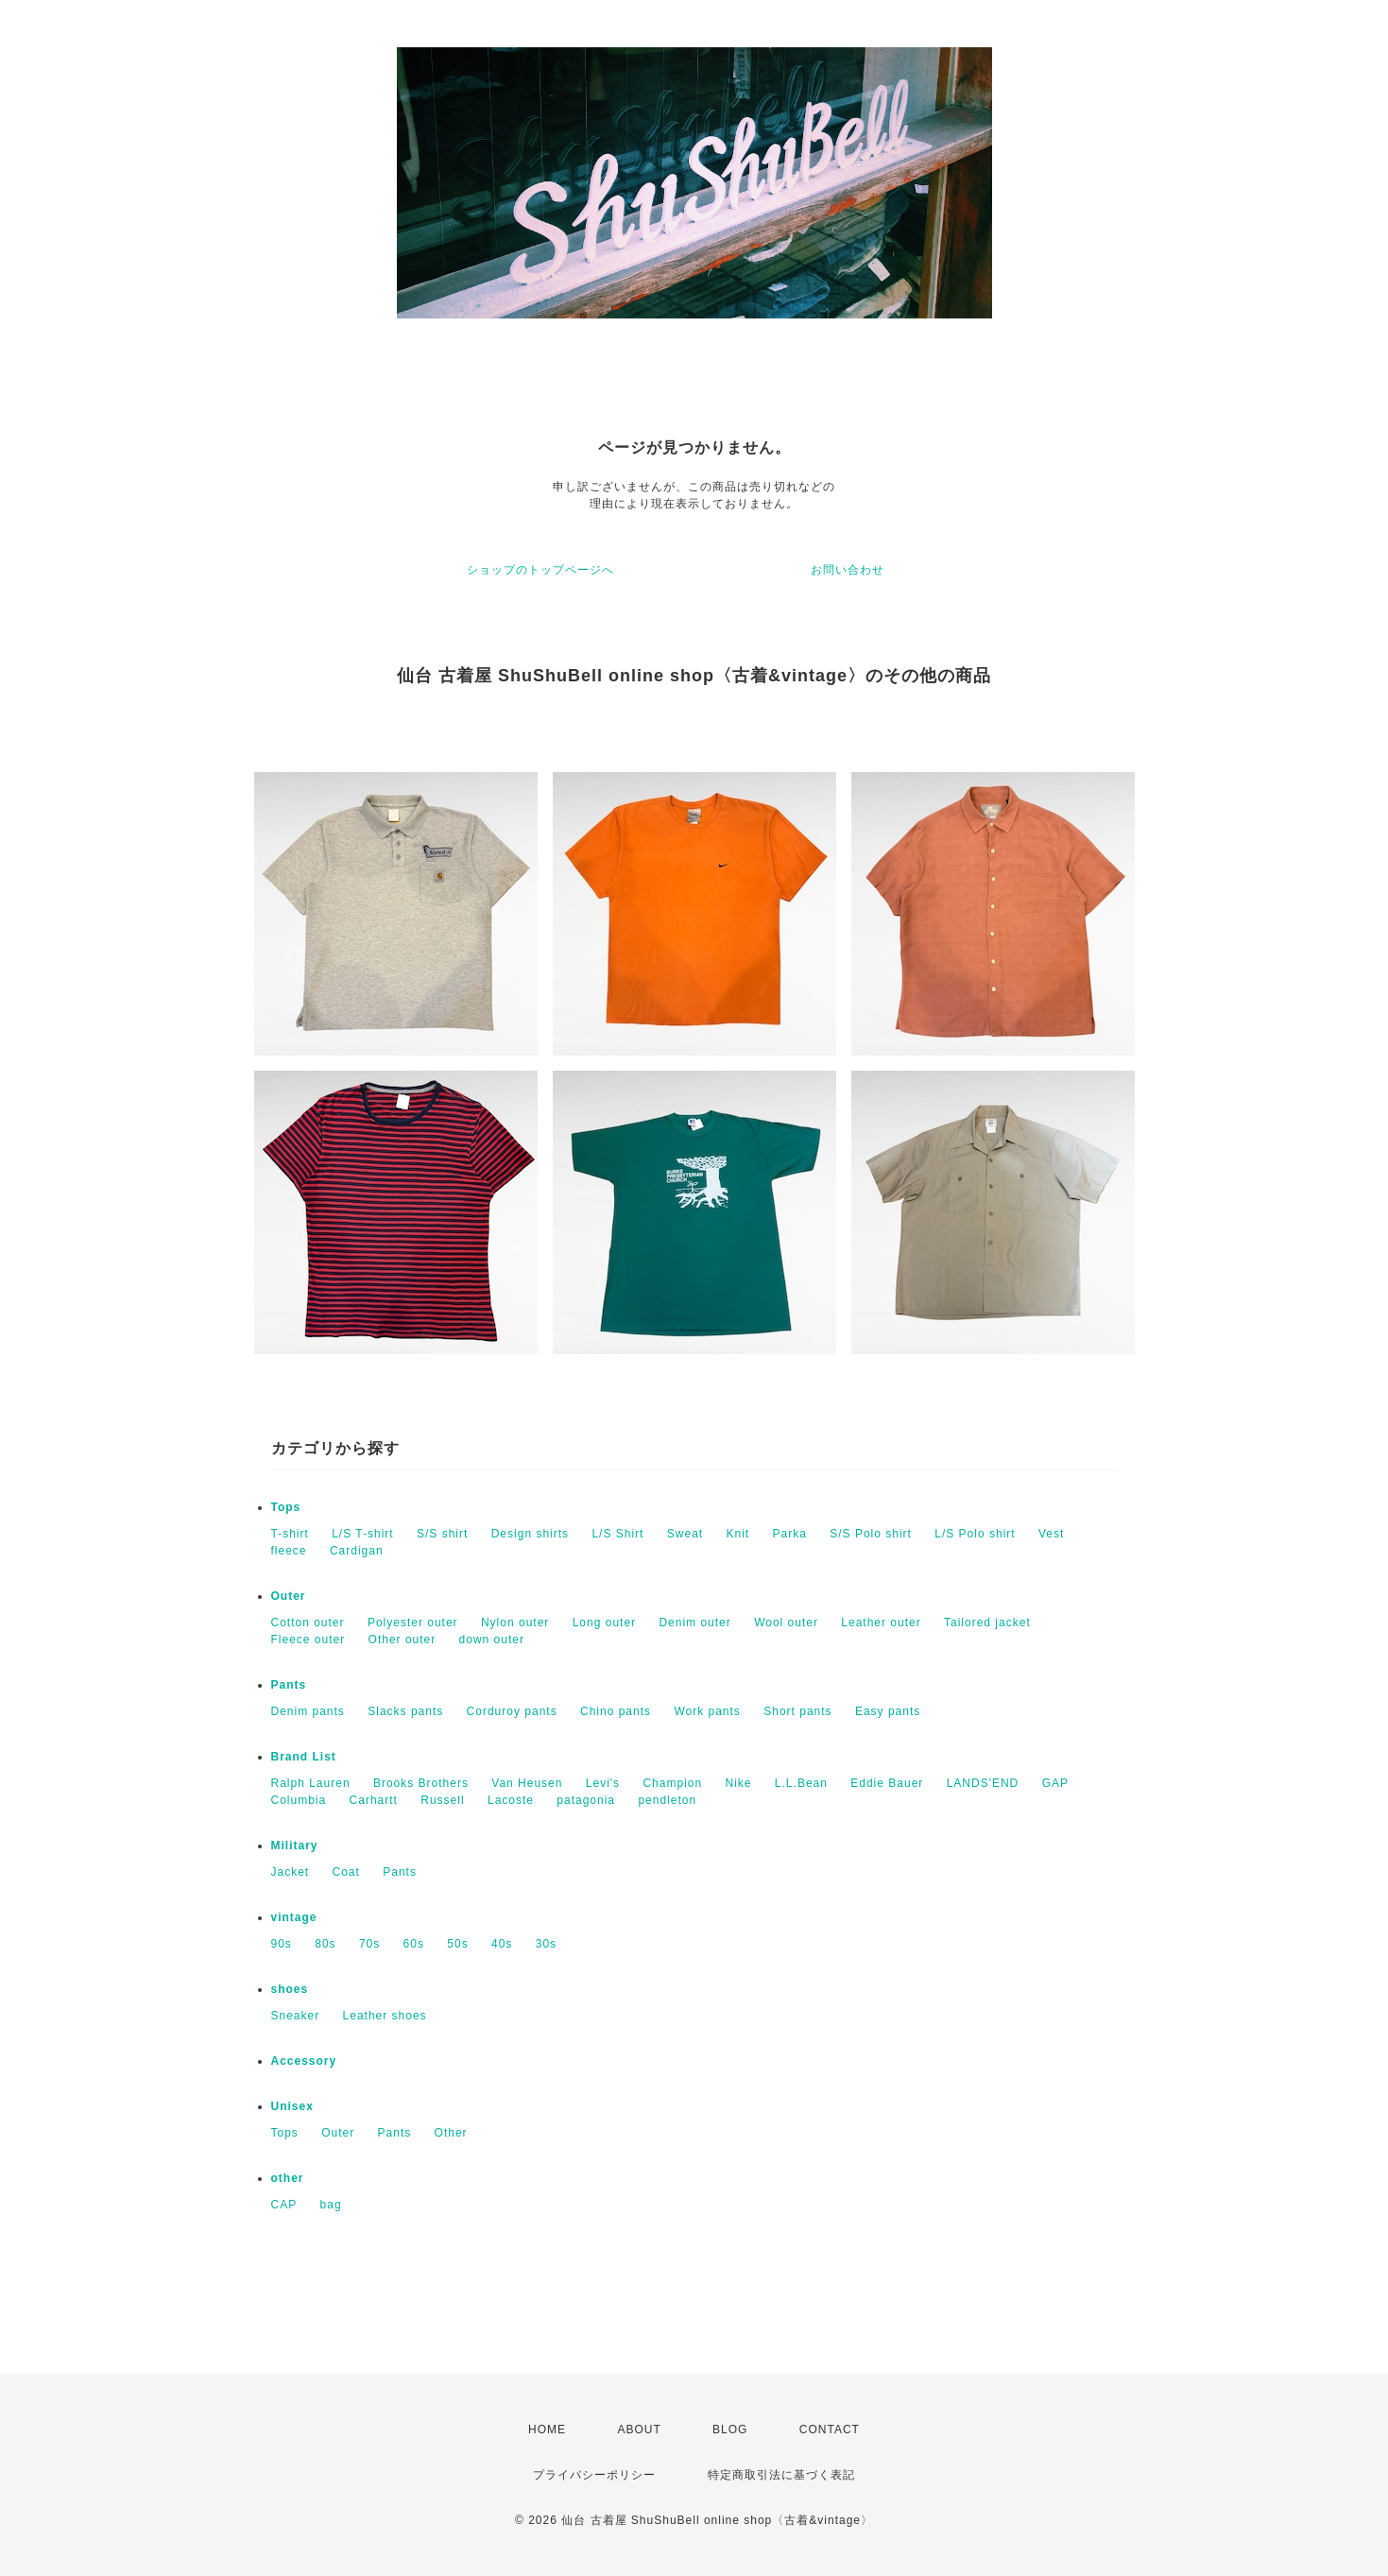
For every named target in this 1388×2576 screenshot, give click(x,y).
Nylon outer (515, 1622)
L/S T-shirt (362, 1533)
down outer (491, 1639)
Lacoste (511, 1800)
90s (281, 1943)
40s (501, 1943)
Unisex (292, 2106)
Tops (286, 1507)
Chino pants (615, 1711)
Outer (288, 1596)
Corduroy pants (512, 1711)
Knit (737, 1533)
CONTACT (829, 2429)
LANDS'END (983, 1783)
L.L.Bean (801, 1783)
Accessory (304, 2061)
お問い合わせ (847, 569)
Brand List (303, 1756)
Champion (672, 1783)
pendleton (667, 1800)
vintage (294, 1917)
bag (331, 2204)
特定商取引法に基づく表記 (781, 2475)
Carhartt (374, 1800)
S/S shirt (442, 1533)
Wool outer (786, 1622)
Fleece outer (308, 1639)
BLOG (729, 2429)
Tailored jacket (987, 1622)
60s (413, 1943)
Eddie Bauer (886, 1783)
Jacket (290, 1872)
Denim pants (308, 1711)
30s (546, 1943)
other (287, 2178)
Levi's (603, 1783)
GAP (1055, 1783)
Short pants (797, 1711)
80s (325, 1943)
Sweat (685, 1533)
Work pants (707, 1711)
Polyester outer (413, 1622)
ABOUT (638, 2429)
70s (369, 1943)
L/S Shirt (617, 1533)
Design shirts (530, 1533)
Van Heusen (526, 1783)
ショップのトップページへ (540, 569)
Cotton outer (308, 1622)
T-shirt (290, 1533)
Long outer (604, 1622)
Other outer (402, 1639)
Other (451, 2132)
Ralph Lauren (311, 1783)
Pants (289, 1685)
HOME (547, 2429)
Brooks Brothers (421, 1783)
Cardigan (357, 1550)
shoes (290, 1989)
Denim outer (694, 1622)
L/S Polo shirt (974, 1533)
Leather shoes (385, 2015)
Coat (346, 1872)
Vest (1051, 1533)
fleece (289, 1550)
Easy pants (887, 1711)
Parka (790, 1533)
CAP (284, 2204)
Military (294, 1845)
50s (457, 1943)
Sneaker (295, 2015)
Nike (739, 1783)
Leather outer (880, 1622)
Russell (442, 1800)
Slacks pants (405, 1711)
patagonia (586, 1800)
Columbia (299, 1800)
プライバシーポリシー (594, 2475)
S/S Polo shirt (871, 1533)
